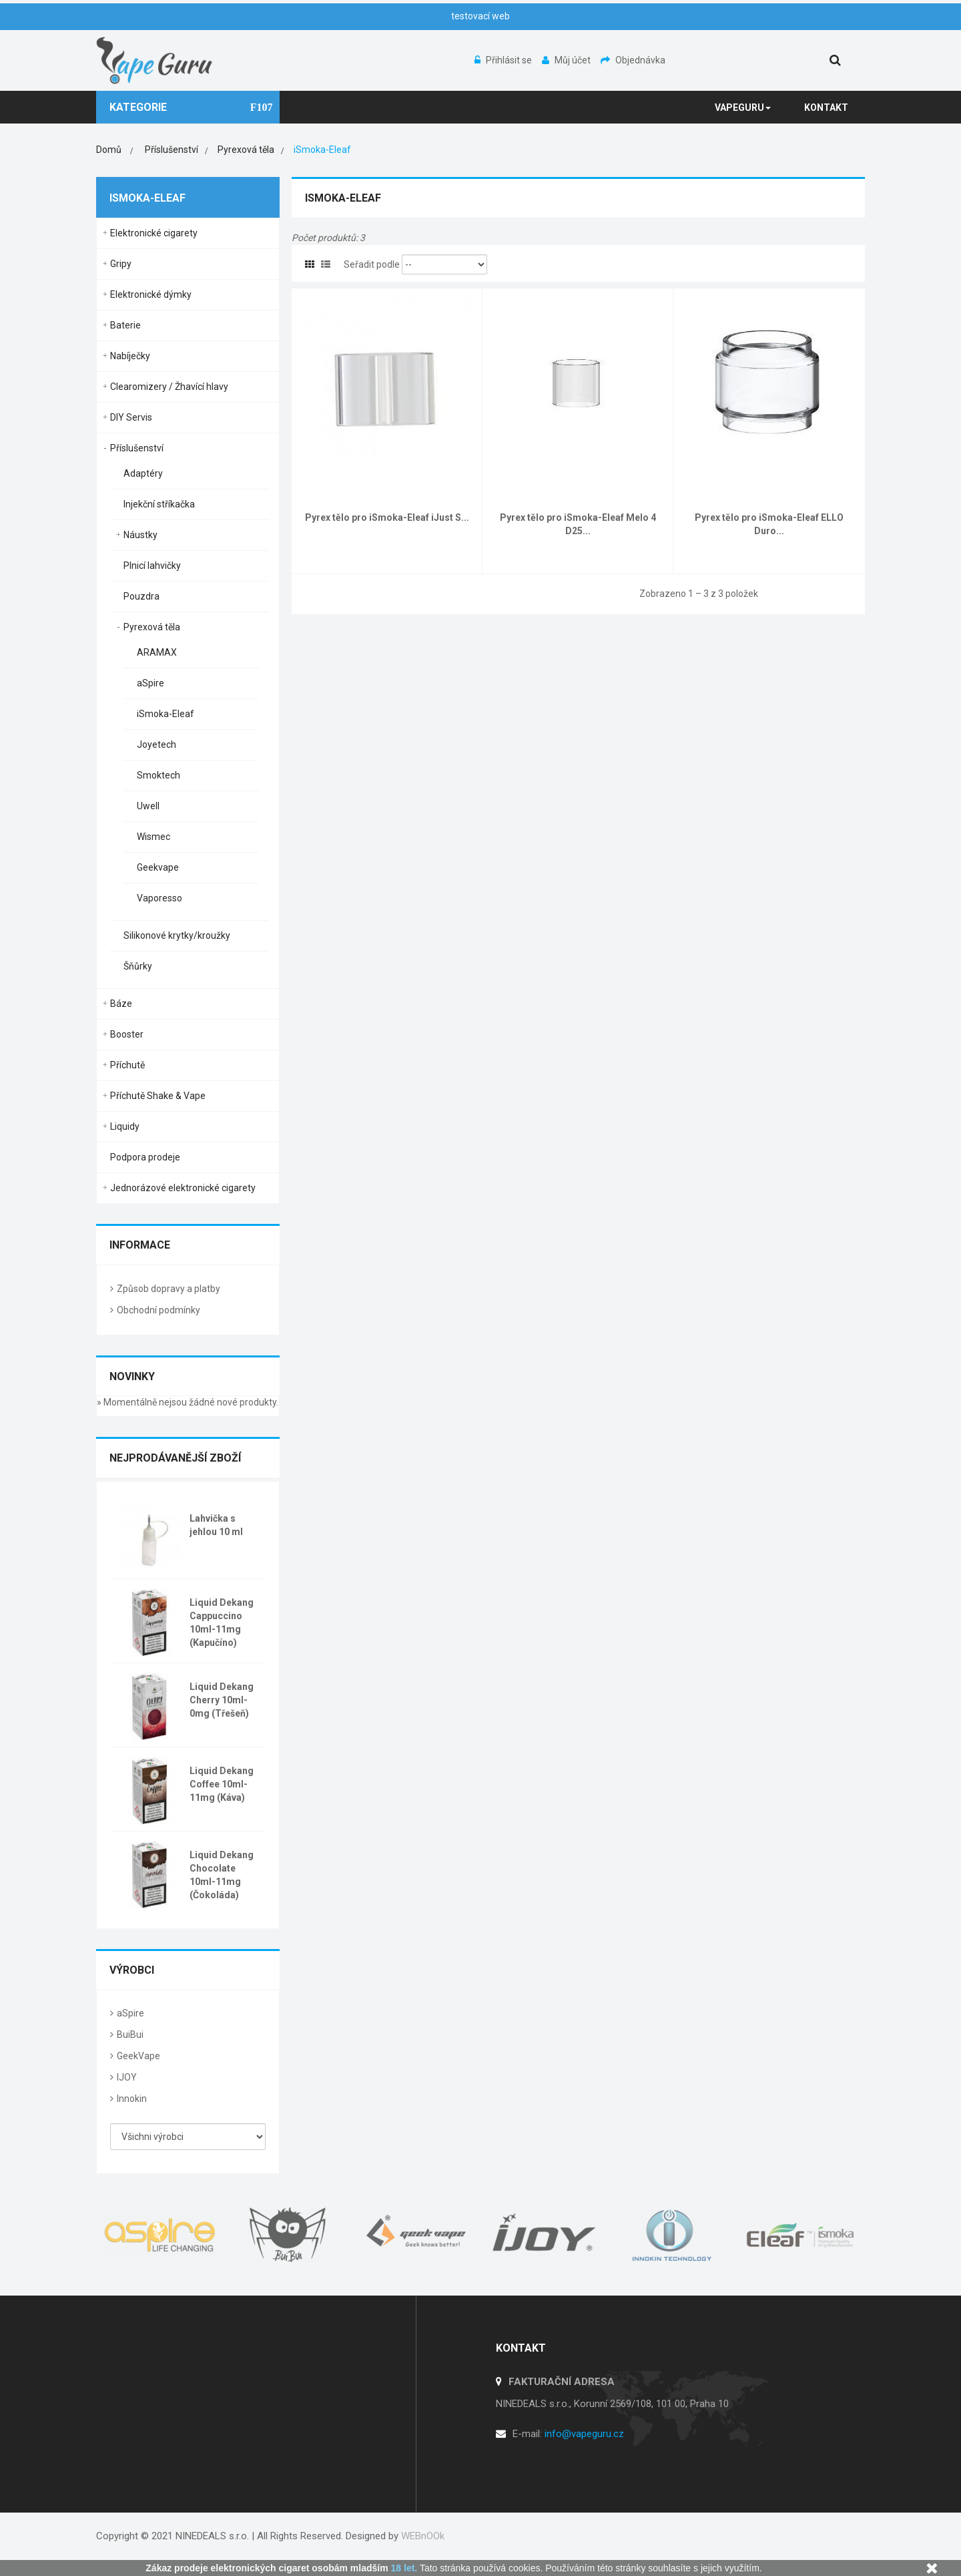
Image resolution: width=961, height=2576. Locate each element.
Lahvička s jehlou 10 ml (216, 1525)
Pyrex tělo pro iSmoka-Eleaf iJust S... (387, 517)
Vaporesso (159, 898)
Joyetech (156, 744)
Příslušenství (137, 448)
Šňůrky (137, 966)
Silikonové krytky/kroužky (176, 935)
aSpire (150, 683)
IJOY (127, 2077)
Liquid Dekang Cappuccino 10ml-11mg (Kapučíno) (222, 1622)
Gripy (120, 263)
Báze (121, 1003)
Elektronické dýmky (151, 294)
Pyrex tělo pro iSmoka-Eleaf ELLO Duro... (769, 524)
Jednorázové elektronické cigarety (183, 1188)
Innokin (132, 2098)
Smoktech (158, 775)
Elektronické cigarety (154, 233)
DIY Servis (131, 417)
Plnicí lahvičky (152, 565)
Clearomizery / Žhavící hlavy (169, 386)
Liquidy (124, 1126)
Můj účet (567, 60)
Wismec (153, 836)
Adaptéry (143, 473)
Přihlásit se (504, 60)
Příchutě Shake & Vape (158, 1095)
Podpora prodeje (145, 1157)
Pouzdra (141, 596)
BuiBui (130, 2034)
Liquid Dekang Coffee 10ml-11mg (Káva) (222, 1784)
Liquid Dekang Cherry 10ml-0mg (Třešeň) (222, 1700)
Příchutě (127, 1065)
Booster (126, 1034)
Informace (139, 1245)
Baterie (125, 325)
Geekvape (158, 867)
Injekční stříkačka (159, 504)
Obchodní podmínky (158, 1310)
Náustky (140, 534)
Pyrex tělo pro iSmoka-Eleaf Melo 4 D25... (578, 524)
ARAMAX (157, 652)
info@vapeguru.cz (584, 2434)
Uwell (148, 806)
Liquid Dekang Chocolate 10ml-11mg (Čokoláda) (222, 1875)
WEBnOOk (422, 2536)
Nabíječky (130, 356)
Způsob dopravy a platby (168, 1288)
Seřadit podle (372, 264)
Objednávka (633, 60)
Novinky (132, 1376)
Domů (108, 149)
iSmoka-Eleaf (165, 713)
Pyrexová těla (151, 627)
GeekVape (138, 2056)
